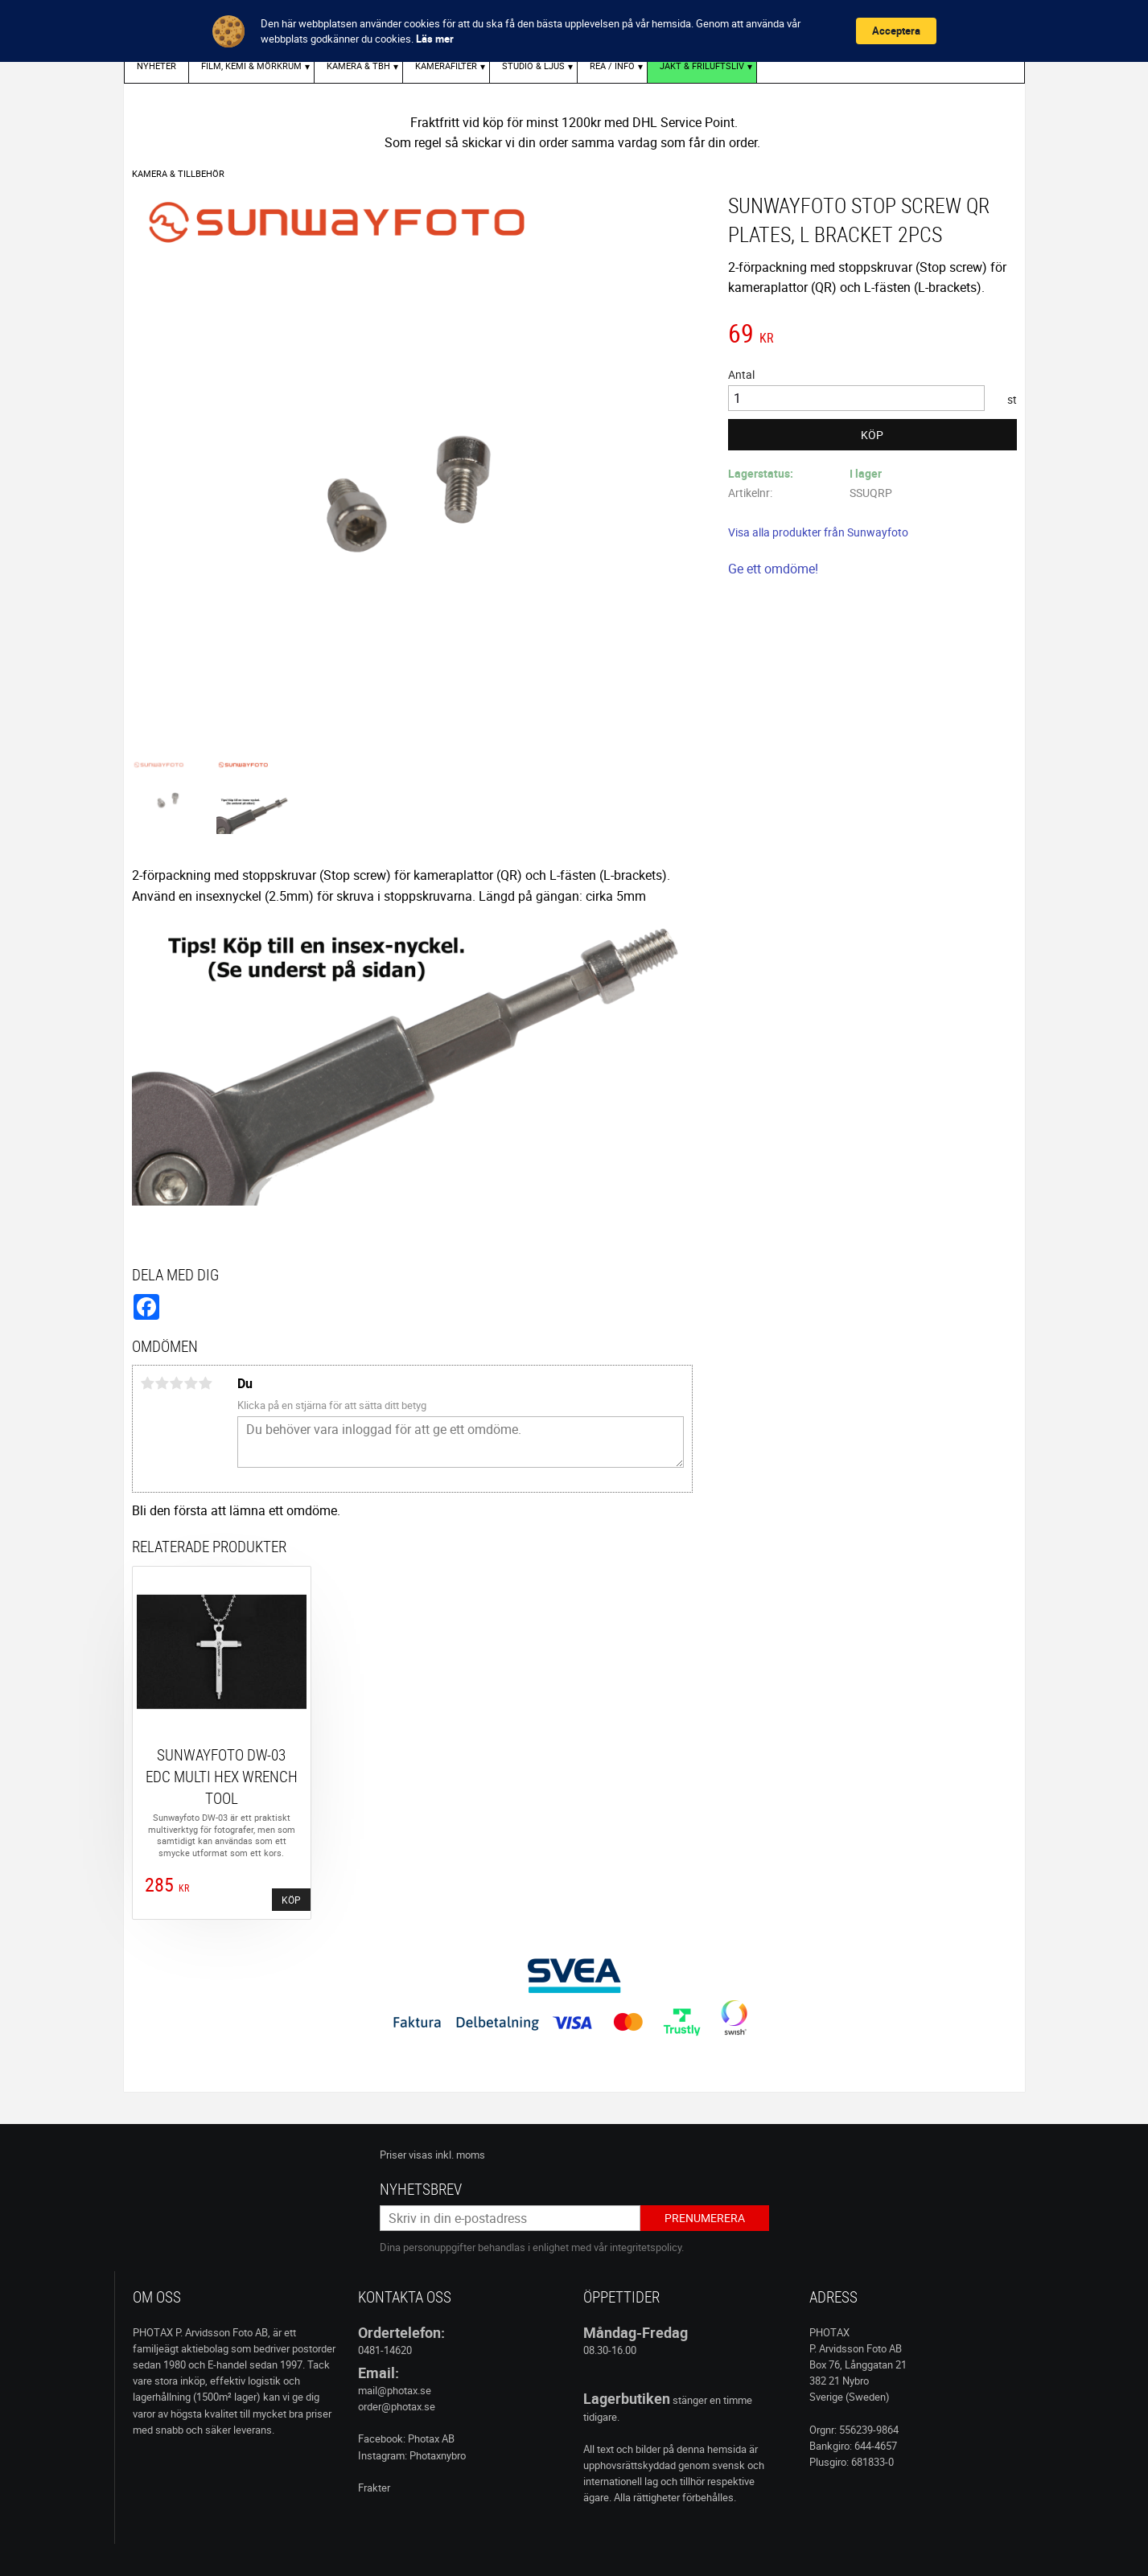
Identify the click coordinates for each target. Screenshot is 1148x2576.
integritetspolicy (645, 2247)
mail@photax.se (394, 2390)
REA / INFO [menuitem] (612, 66)
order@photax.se (396, 2406)
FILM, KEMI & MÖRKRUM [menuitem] (251, 66)
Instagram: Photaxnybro (412, 2455)
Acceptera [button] (896, 30)
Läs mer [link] (435, 38)
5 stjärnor (206, 1383)
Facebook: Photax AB (406, 2438)
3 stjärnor (177, 1383)
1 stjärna (148, 1383)
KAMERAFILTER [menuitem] (446, 66)
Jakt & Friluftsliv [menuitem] (702, 66)
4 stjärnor (191, 1383)
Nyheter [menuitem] (156, 66)
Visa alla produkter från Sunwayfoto (818, 532)
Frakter (374, 2487)
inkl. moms (460, 2154)
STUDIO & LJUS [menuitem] (533, 66)
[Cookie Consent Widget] (574, 31)
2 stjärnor (162, 1383)
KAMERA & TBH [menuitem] (358, 66)
